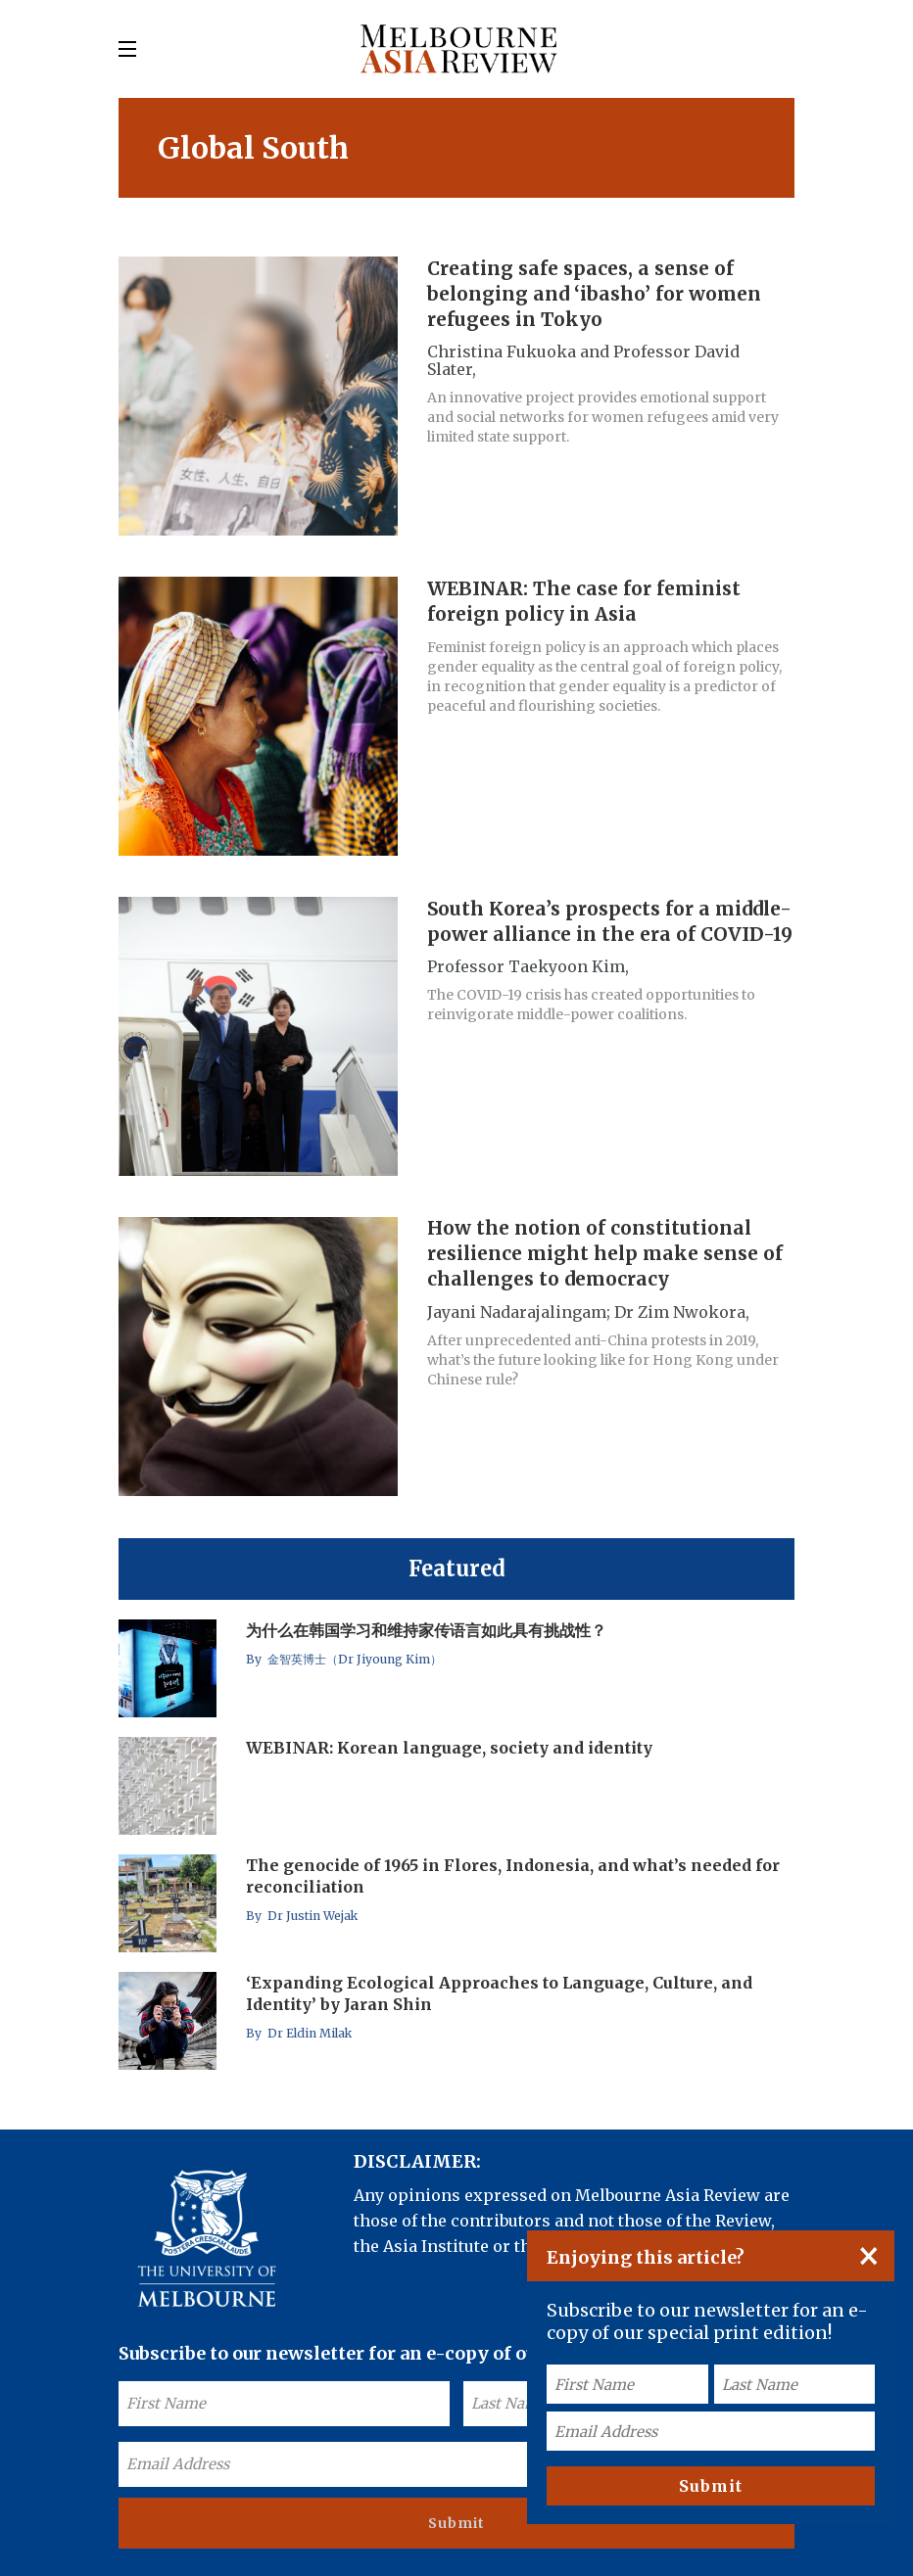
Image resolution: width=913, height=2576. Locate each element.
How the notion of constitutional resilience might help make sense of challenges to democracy (605, 1254)
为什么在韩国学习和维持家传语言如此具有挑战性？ (426, 1630)
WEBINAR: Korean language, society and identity (449, 1747)
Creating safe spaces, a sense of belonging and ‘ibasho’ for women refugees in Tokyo (594, 294)
